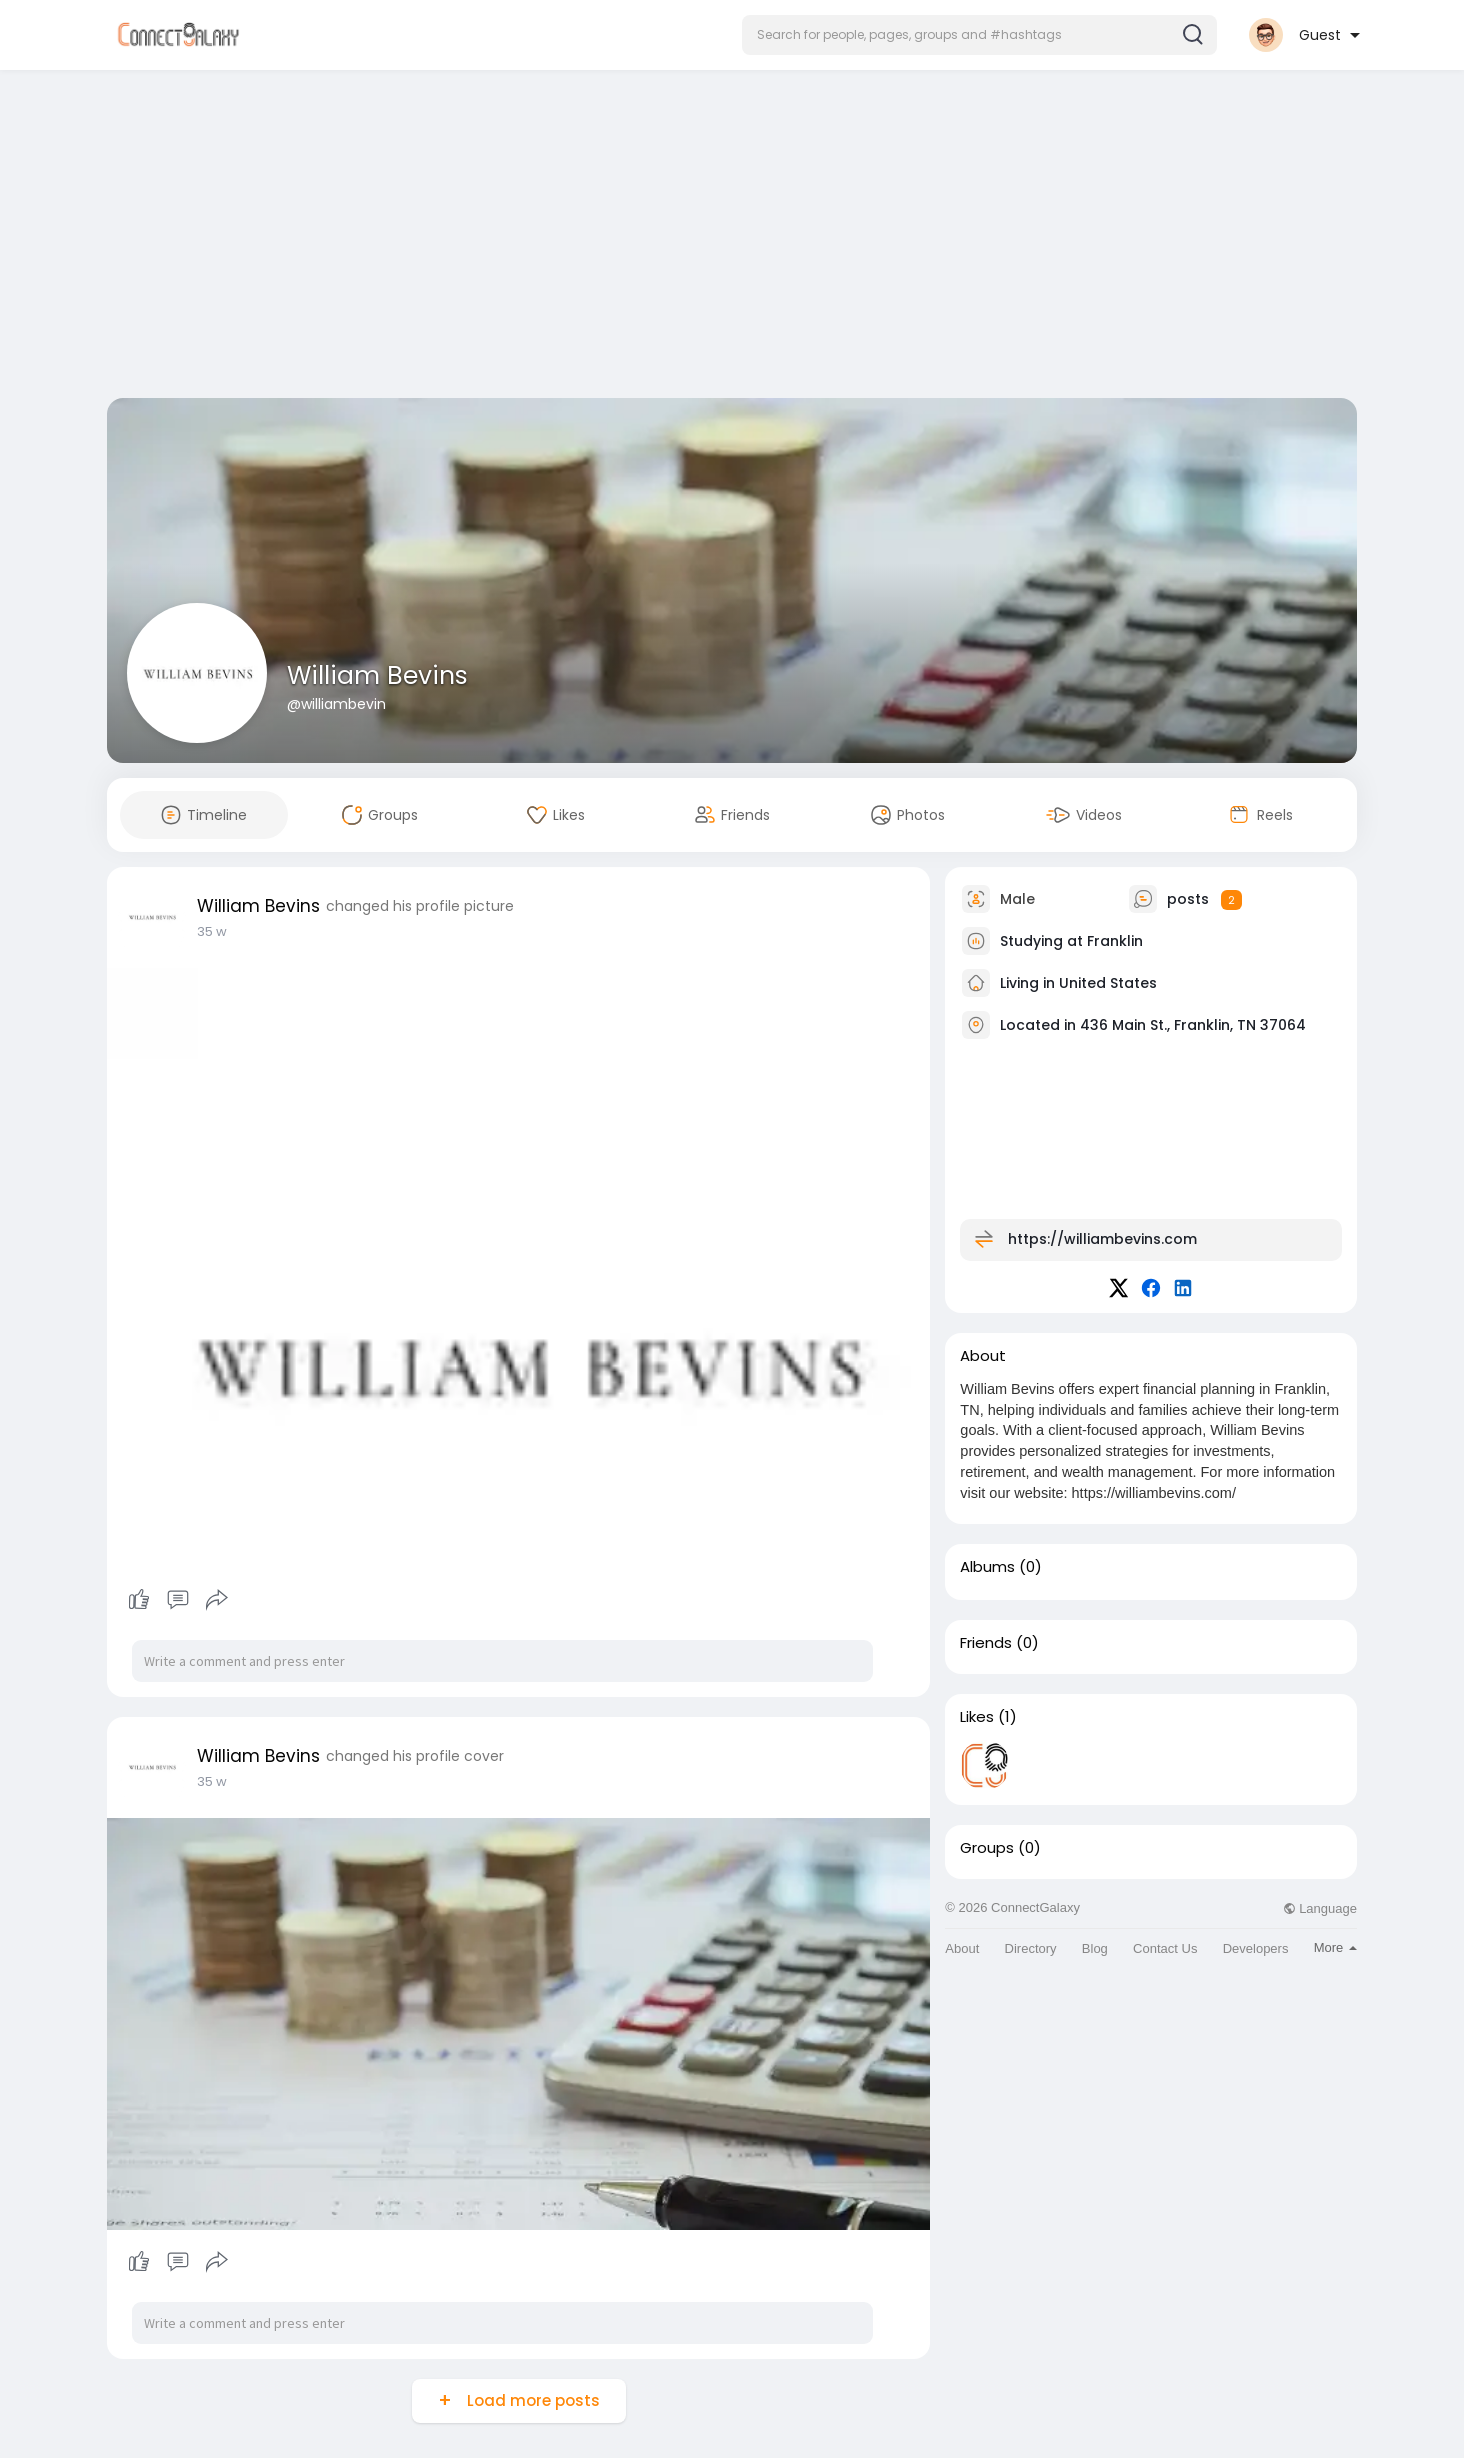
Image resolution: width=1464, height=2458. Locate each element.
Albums (987, 1567)
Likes (977, 1717)
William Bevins (377, 675)
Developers (1256, 1948)
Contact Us (1165, 1948)
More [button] (1335, 1947)
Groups (987, 1848)
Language (1320, 1908)
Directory (1031, 1948)
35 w (212, 931)
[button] (979, 35)
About (962, 1948)
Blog (1095, 1948)
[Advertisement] (732, 238)
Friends (986, 1643)
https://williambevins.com (1102, 1239)
